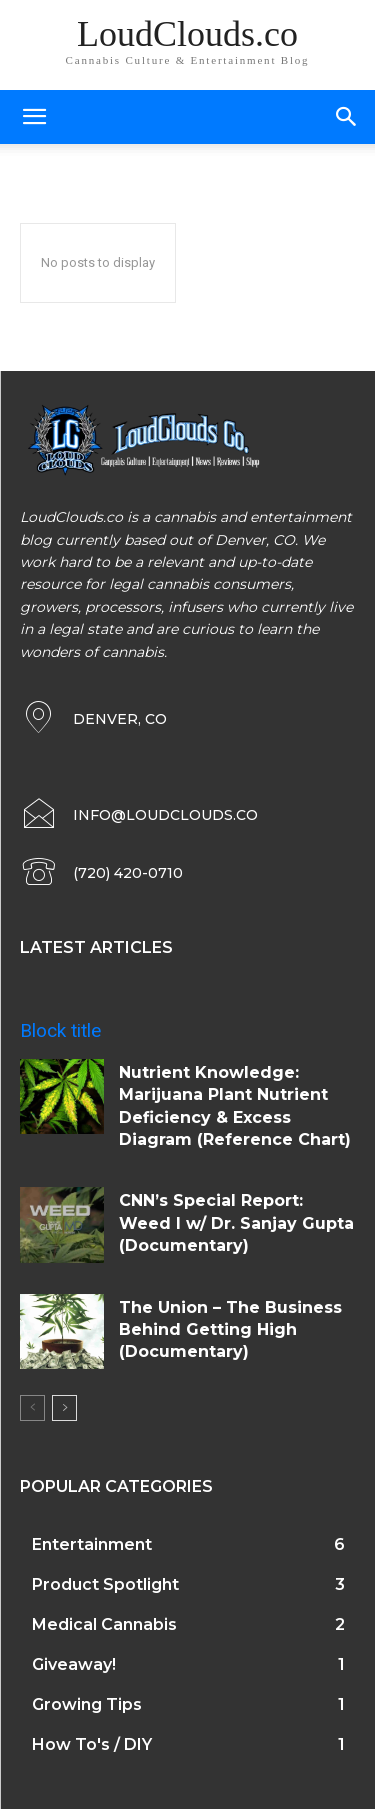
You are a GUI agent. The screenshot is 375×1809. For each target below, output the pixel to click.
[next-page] (64, 1408)
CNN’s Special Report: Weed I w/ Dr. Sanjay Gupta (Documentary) (236, 1223)
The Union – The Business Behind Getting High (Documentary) (230, 1330)
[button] (347, 117)
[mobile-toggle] (34, 117)
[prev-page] (32, 1408)
